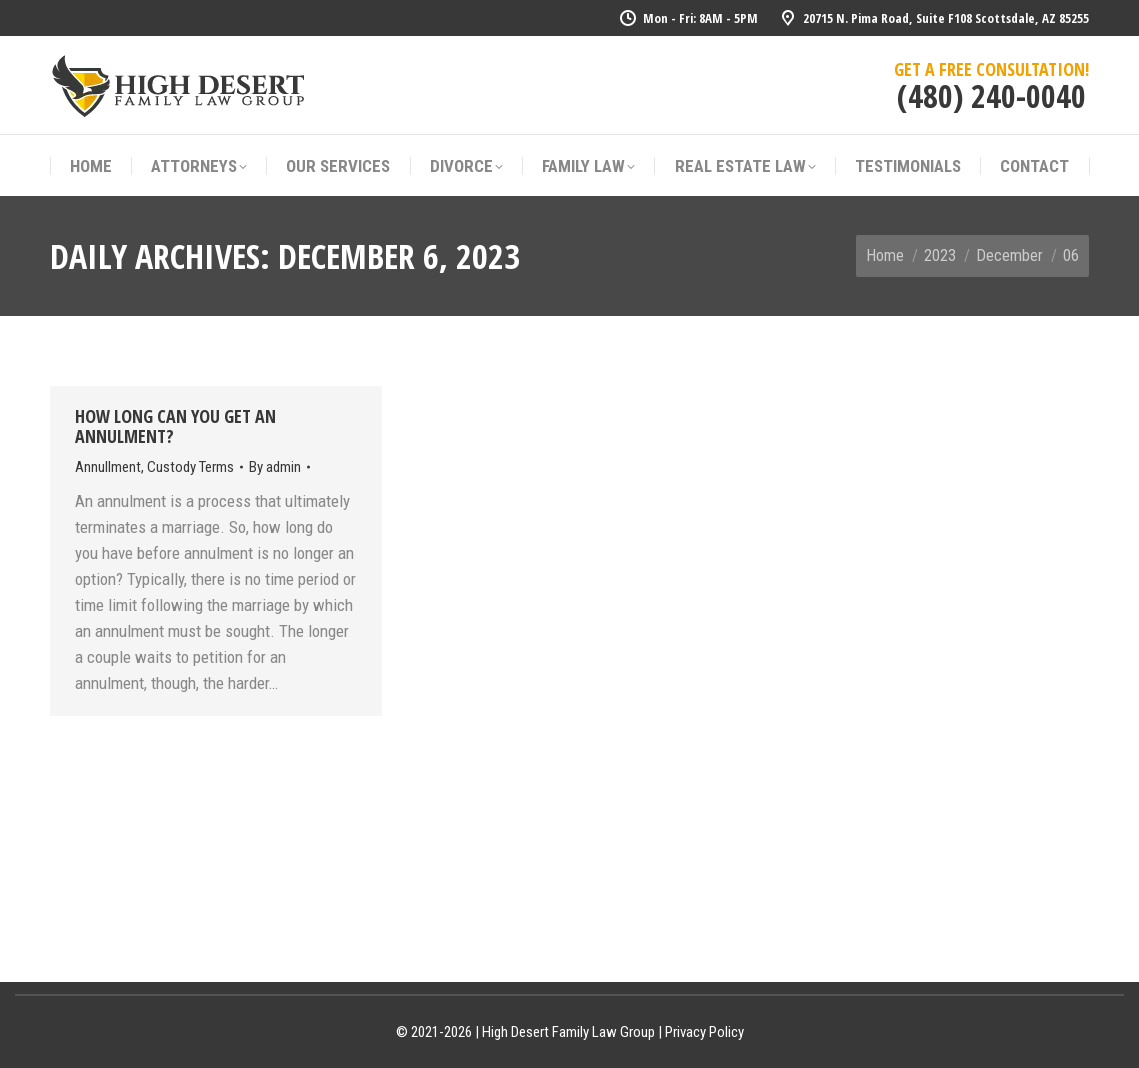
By (275, 467)
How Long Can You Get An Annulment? (175, 426)
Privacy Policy (704, 1032)
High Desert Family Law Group (568, 1032)
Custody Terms (190, 467)
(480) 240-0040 (991, 95)
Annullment (108, 467)
